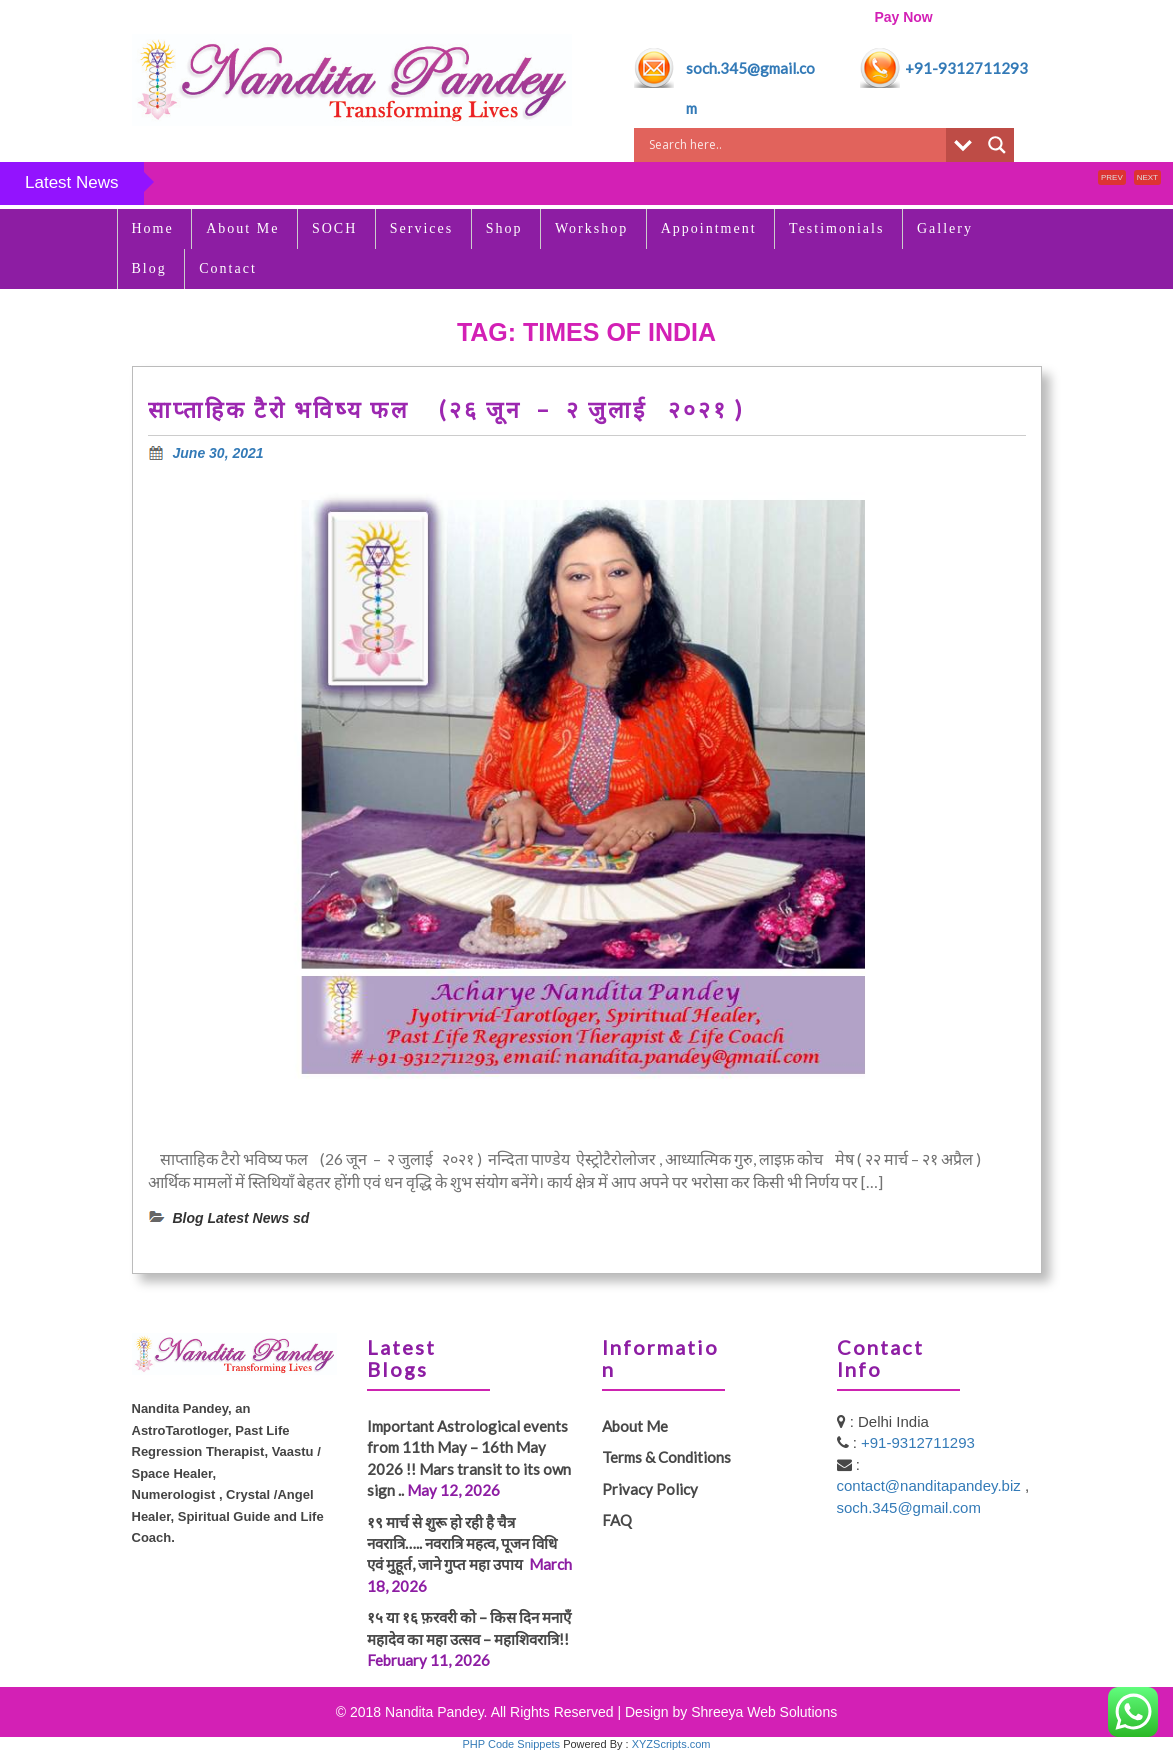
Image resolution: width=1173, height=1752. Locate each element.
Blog (149, 268)
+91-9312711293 (966, 68)
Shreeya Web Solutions (764, 1712)
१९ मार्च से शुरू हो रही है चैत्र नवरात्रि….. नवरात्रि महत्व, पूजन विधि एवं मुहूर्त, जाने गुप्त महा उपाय (462, 1543)
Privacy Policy (650, 1489)
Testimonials (836, 228)
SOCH (334, 228)
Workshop (591, 228)
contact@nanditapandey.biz (931, 1485)
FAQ (617, 1520)
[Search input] (795, 145)
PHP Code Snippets (511, 1744)
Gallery (945, 228)
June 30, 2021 (218, 453)
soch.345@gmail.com (909, 1507)
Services (421, 228)
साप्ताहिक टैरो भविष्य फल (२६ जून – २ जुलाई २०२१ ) (450, 409)
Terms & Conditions (666, 1457)
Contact (228, 268)
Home (153, 228)
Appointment (709, 228)
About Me (242, 228)
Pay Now (903, 17)
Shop (504, 228)
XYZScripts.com (671, 1744)
